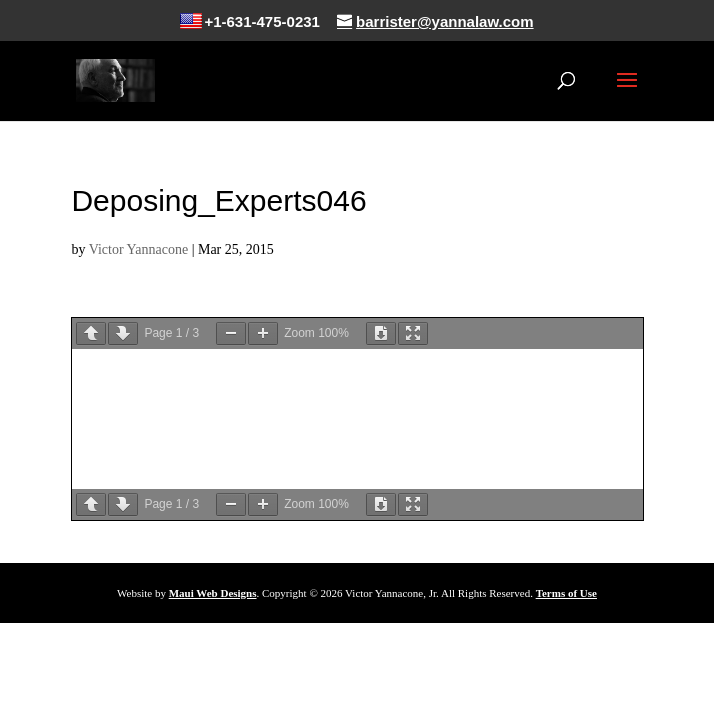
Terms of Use (566, 593)
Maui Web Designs (213, 593)
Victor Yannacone (138, 249)
